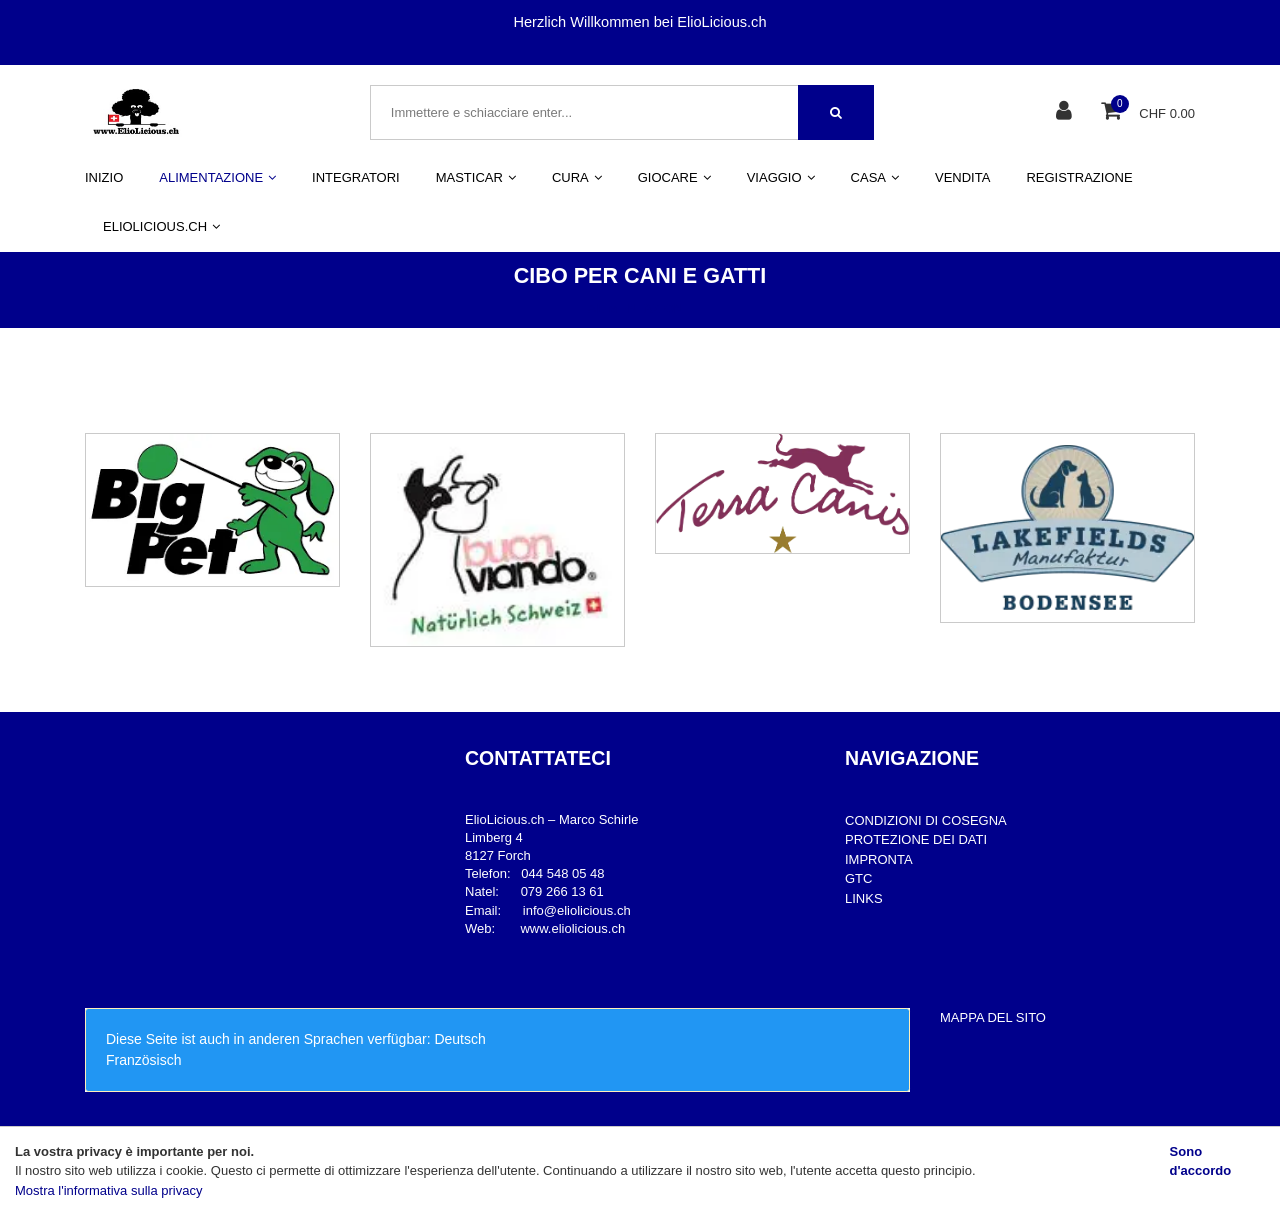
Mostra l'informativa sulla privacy (108, 1190)
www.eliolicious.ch (572, 928)
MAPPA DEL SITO (993, 1017)
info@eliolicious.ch (577, 910)
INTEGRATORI (356, 177)
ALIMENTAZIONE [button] (217, 177)
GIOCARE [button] (674, 177)
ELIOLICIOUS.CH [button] (161, 226)
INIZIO (104, 177)
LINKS (864, 898)
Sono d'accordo (1201, 1161)
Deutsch (459, 1039)
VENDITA (962, 177)
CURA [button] (577, 177)
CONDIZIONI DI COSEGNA (926, 820)
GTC (858, 878)
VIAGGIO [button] (781, 177)
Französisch (143, 1060)
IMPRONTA (879, 859)
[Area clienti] (1066, 112)
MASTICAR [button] (476, 177)
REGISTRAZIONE (1079, 177)
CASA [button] (875, 177)
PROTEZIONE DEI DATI (916, 839)
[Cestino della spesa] (1113, 112)
